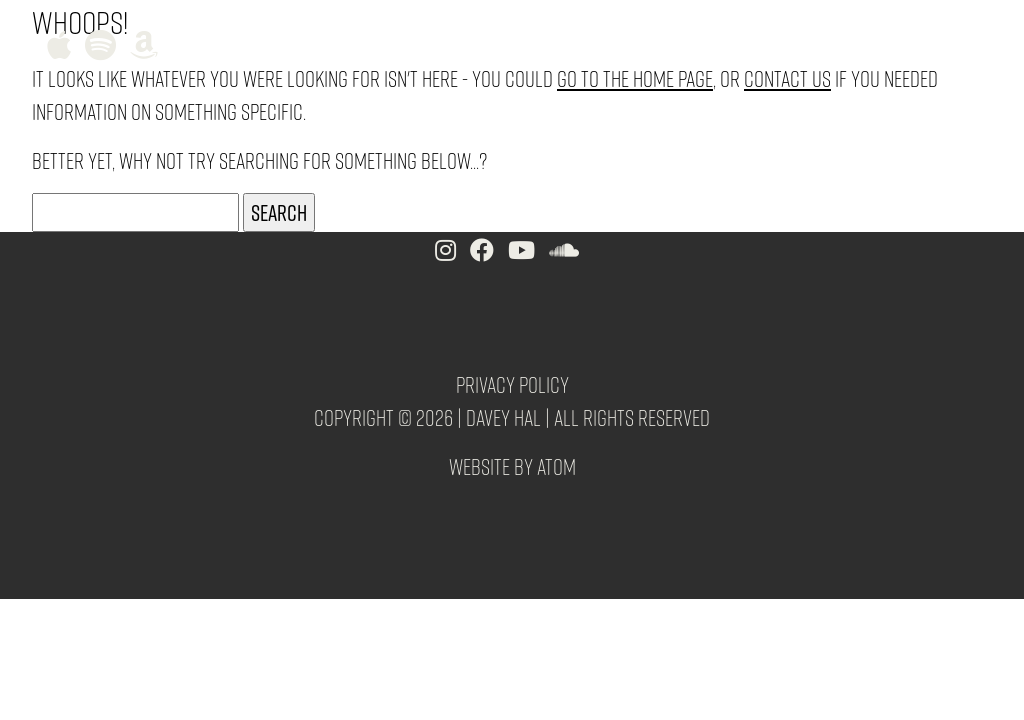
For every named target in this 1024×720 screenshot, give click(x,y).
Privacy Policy (512, 384)
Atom (556, 466)
